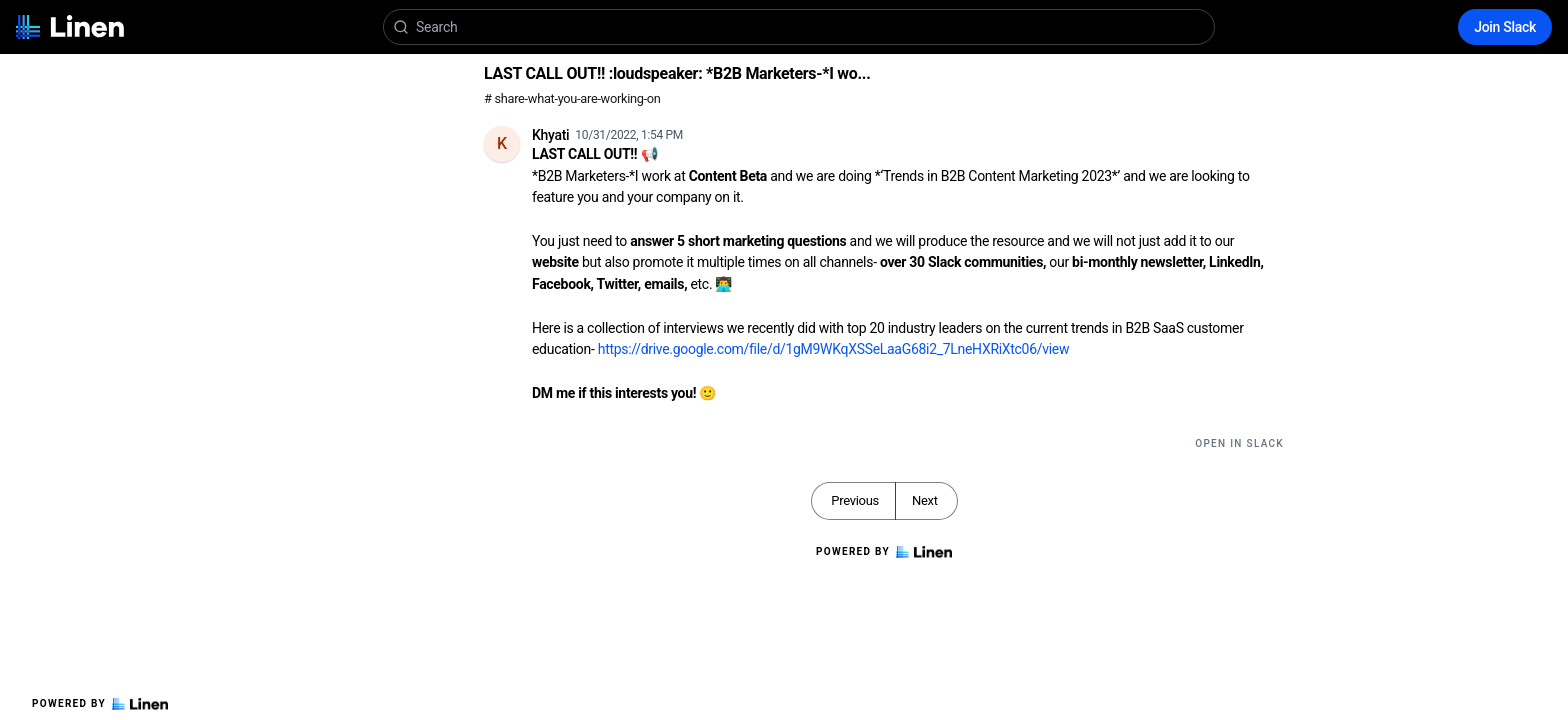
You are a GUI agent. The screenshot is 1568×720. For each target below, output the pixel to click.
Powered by (100, 704)
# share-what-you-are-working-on (572, 98)
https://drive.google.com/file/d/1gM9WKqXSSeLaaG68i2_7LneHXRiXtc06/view (833, 349)
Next (925, 500)
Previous (855, 500)
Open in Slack (1239, 443)
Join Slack (1505, 27)
